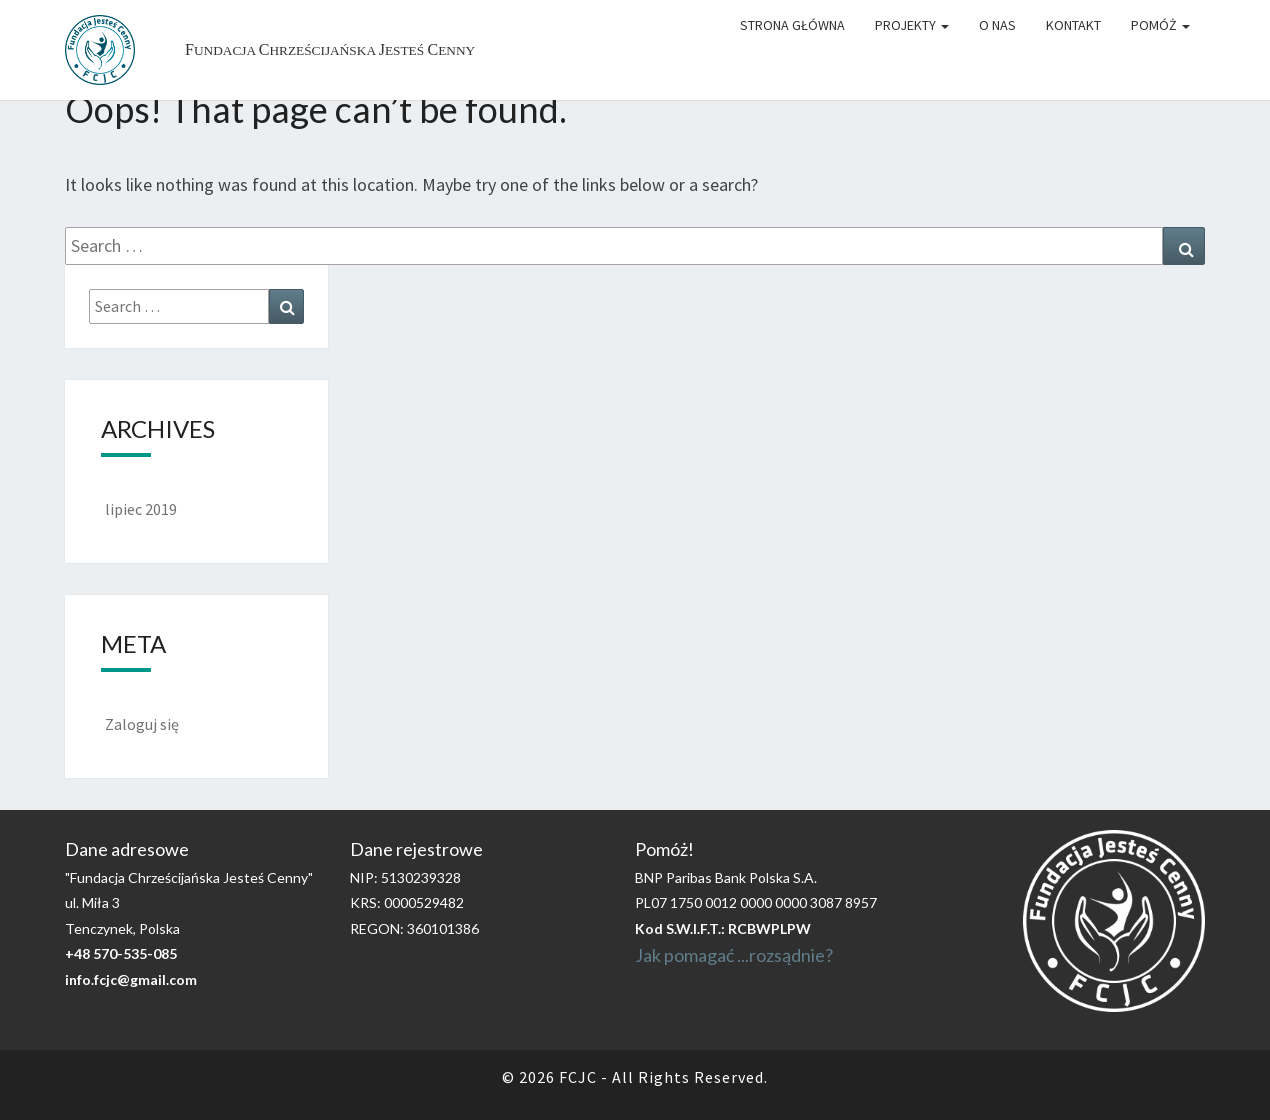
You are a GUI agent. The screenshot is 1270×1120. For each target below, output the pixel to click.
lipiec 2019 (141, 509)
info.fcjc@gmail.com (131, 979)
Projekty (912, 25)
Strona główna (792, 25)
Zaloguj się (142, 724)
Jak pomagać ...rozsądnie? (734, 955)
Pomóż (1160, 25)
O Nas (997, 25)
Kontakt (1073, 25)
